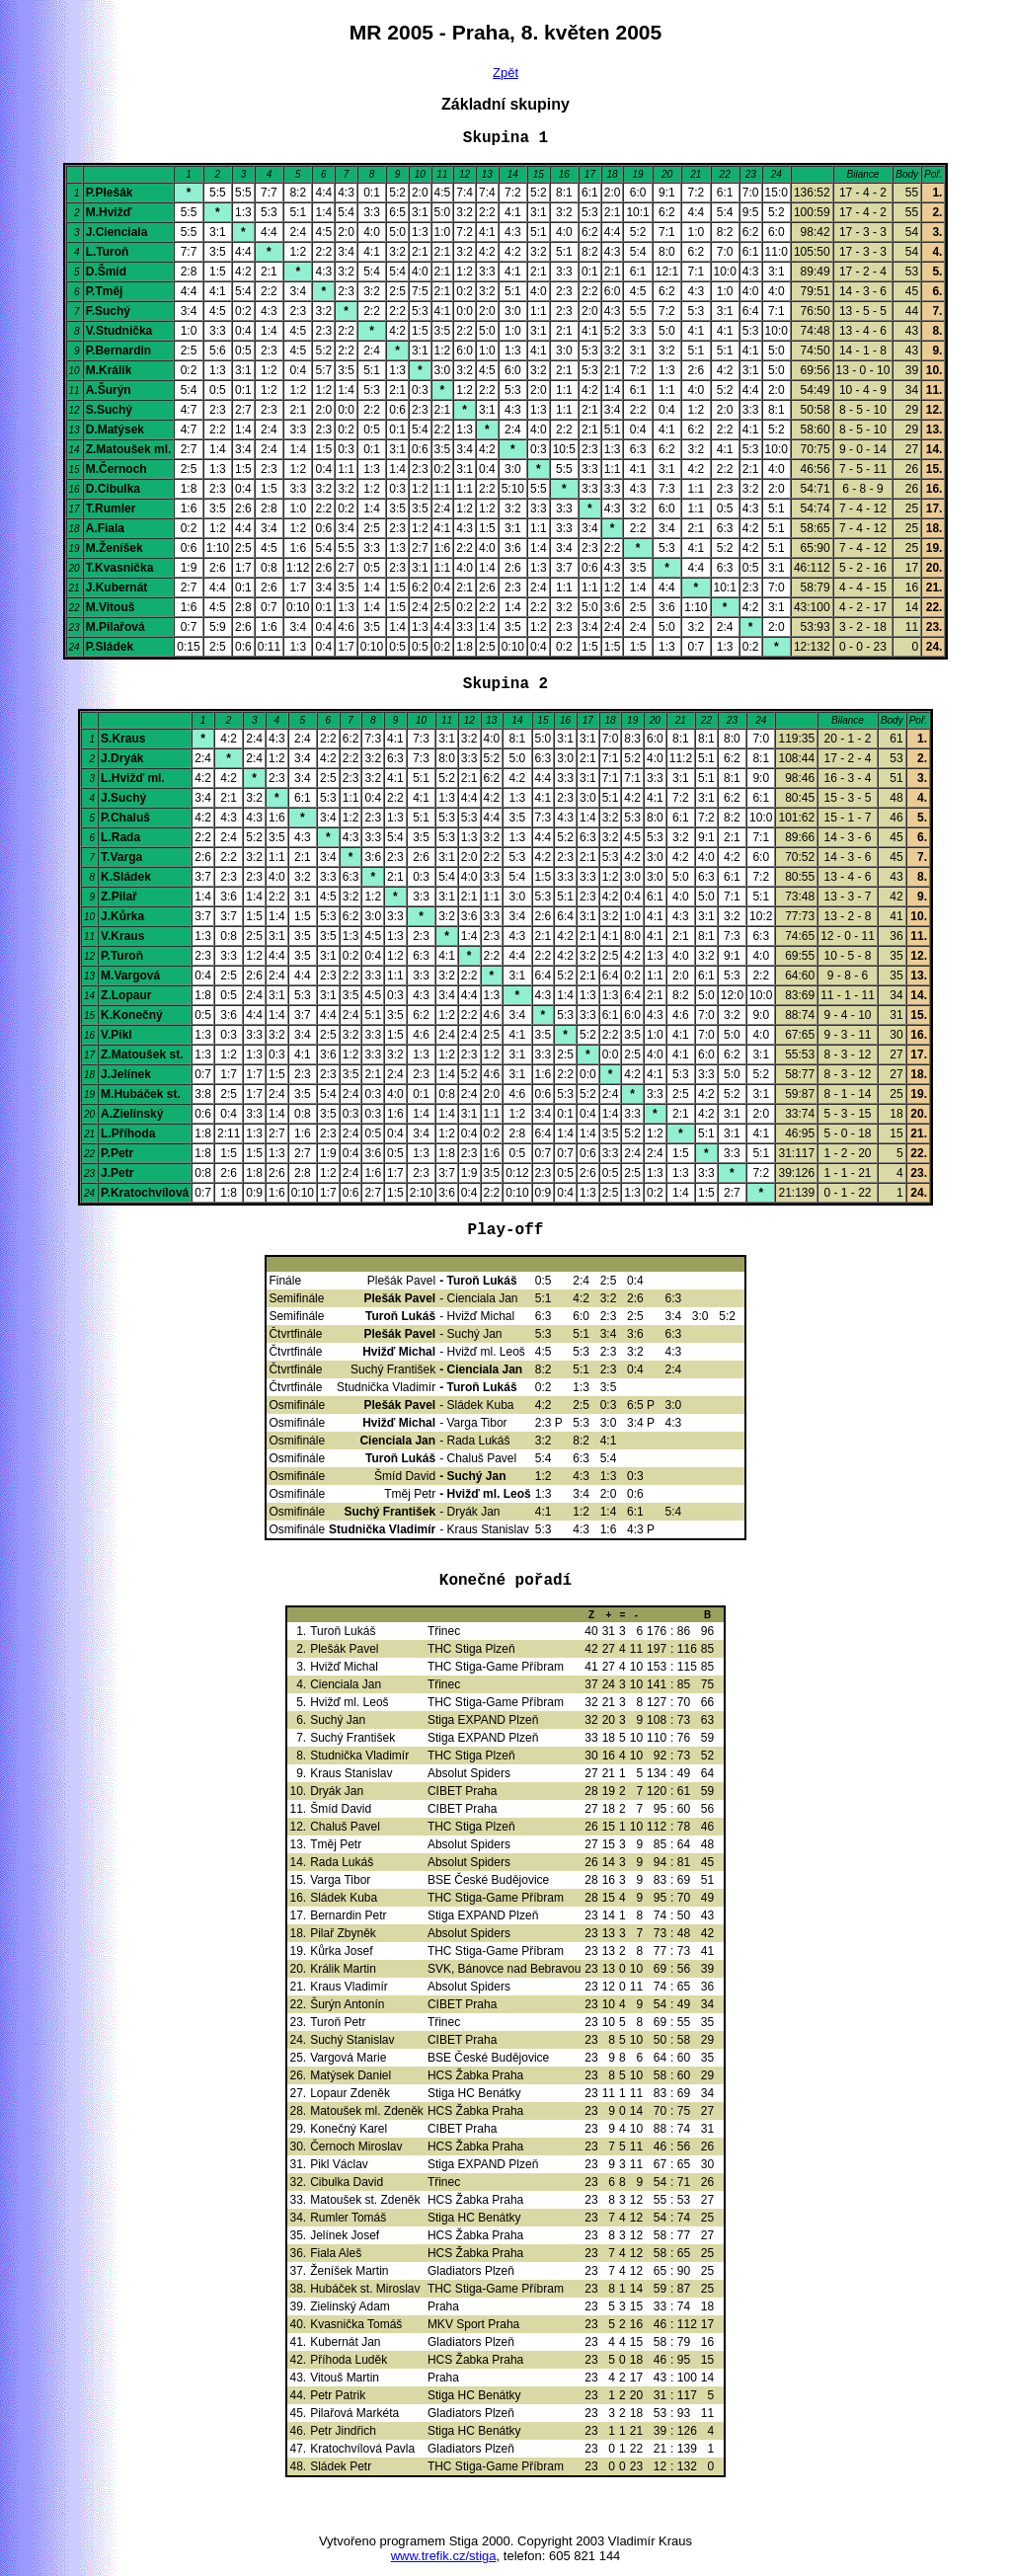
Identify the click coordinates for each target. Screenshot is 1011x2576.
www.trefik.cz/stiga (444, 2555)
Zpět (505, 72)
